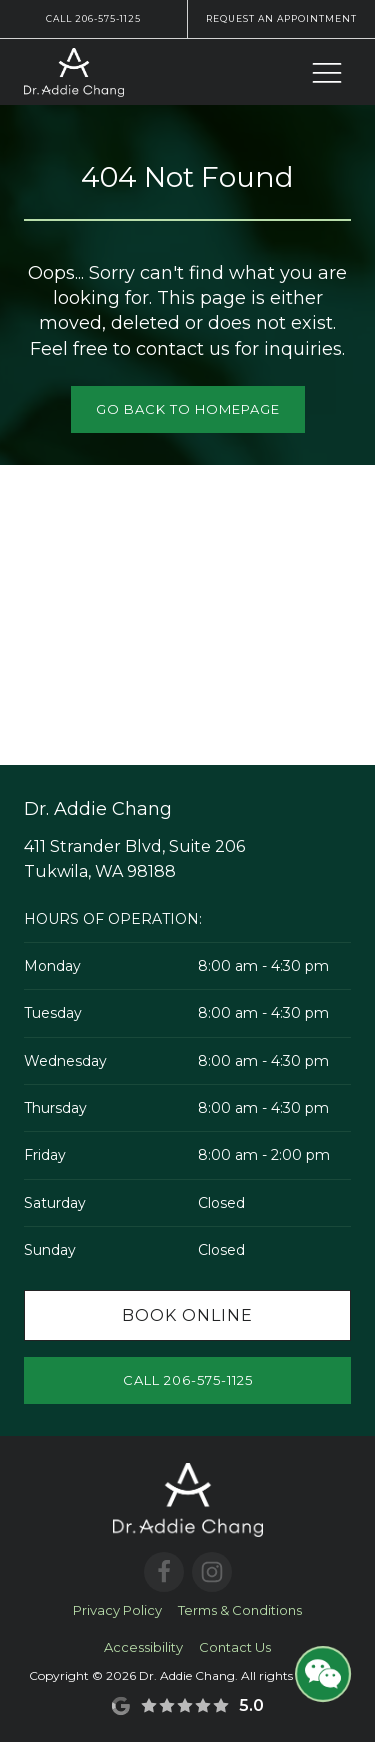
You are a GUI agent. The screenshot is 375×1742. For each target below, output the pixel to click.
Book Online (187, 1315)
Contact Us (235, 1647)
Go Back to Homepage (188, 409)
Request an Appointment (281, 18)
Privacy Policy (117, 1610)
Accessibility (143, 1647)
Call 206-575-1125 (93, 18)
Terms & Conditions (240, 1610)
